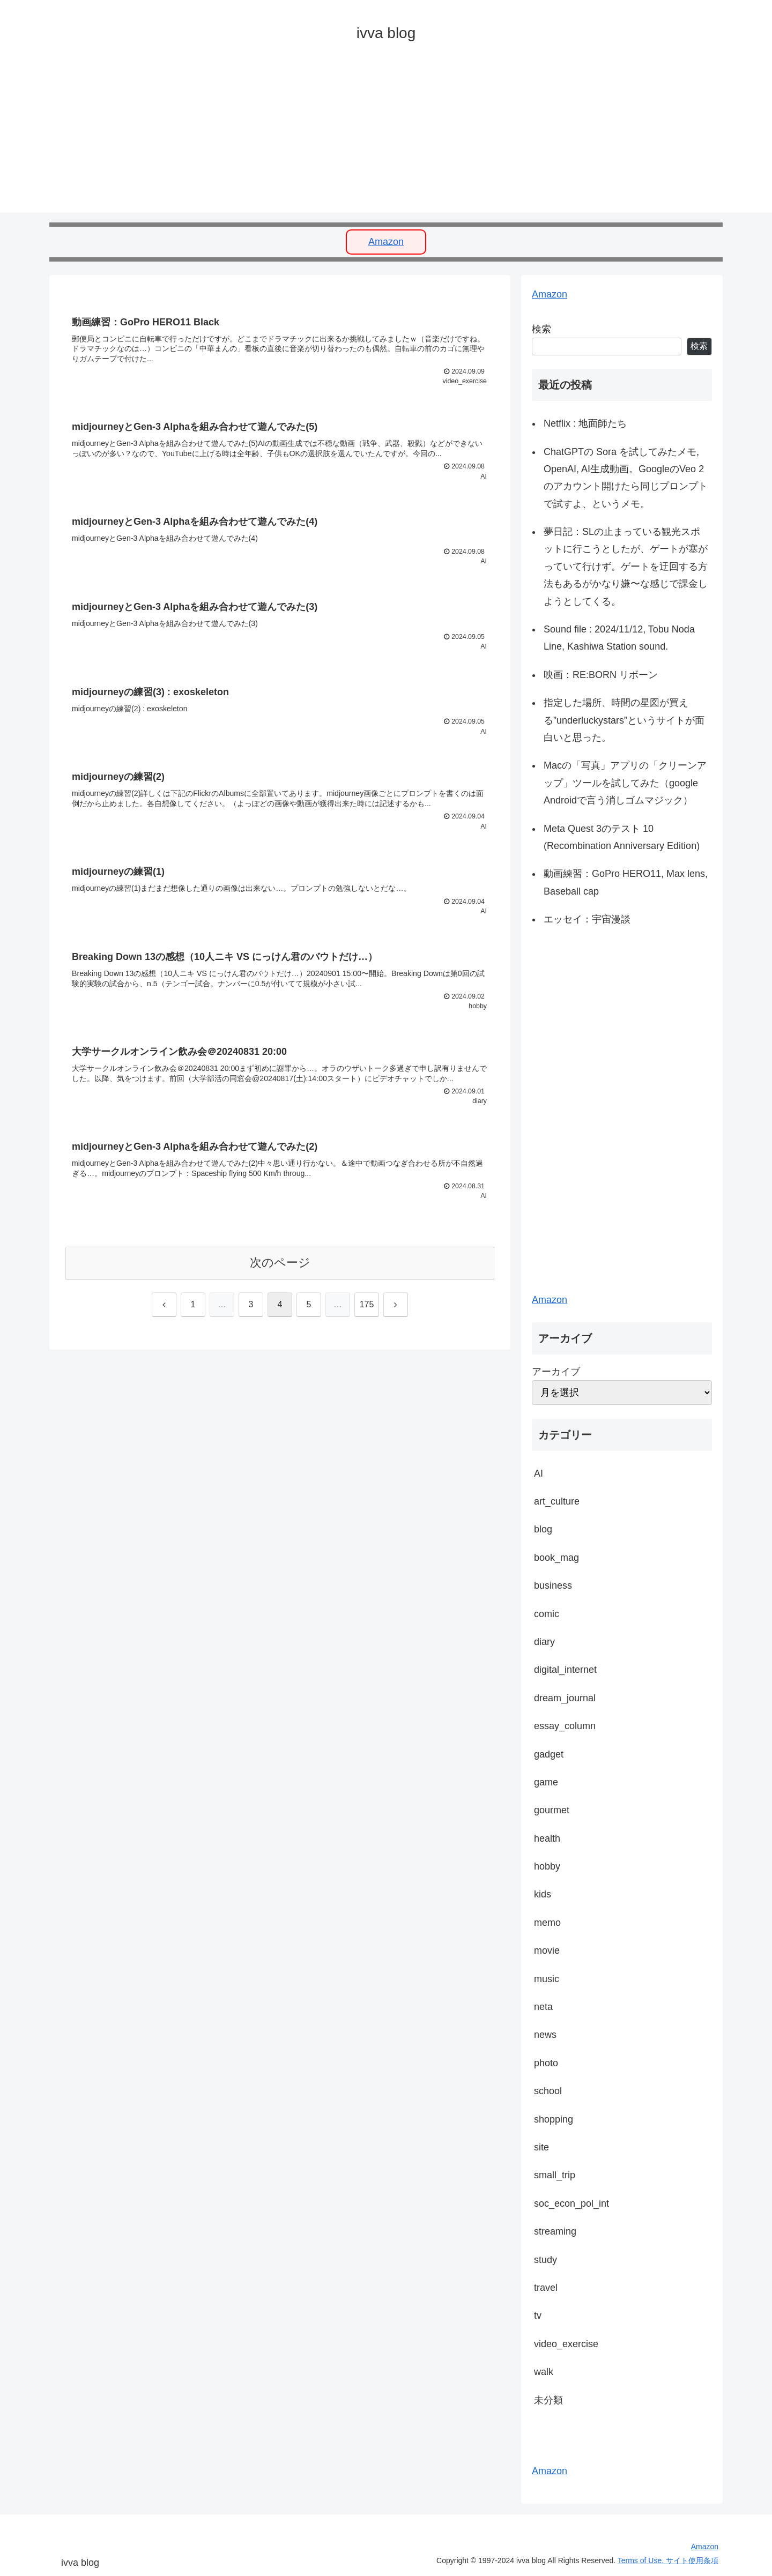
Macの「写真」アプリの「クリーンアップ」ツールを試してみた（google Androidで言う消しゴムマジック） (625, 783)
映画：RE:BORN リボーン (601, 674)
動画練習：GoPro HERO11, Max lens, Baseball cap (626, 882)
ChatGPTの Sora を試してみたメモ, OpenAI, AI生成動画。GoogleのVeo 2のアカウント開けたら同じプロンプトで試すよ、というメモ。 (626, 477)
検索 (541, 329)
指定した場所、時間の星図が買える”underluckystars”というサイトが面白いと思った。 (624, 720)
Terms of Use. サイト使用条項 (668, 2560)
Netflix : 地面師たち (585, 423)
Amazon (386, 241)
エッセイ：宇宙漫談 (587, 919)
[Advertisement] (371, 138)
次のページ (280, 1271)
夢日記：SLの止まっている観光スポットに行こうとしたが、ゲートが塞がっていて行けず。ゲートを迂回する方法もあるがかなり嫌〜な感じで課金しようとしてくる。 (626, 566)
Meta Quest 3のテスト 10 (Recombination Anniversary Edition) (622, 837)
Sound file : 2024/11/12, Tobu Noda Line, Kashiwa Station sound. (619, 638)
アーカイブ (556, 1371)
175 (367, 1313)
